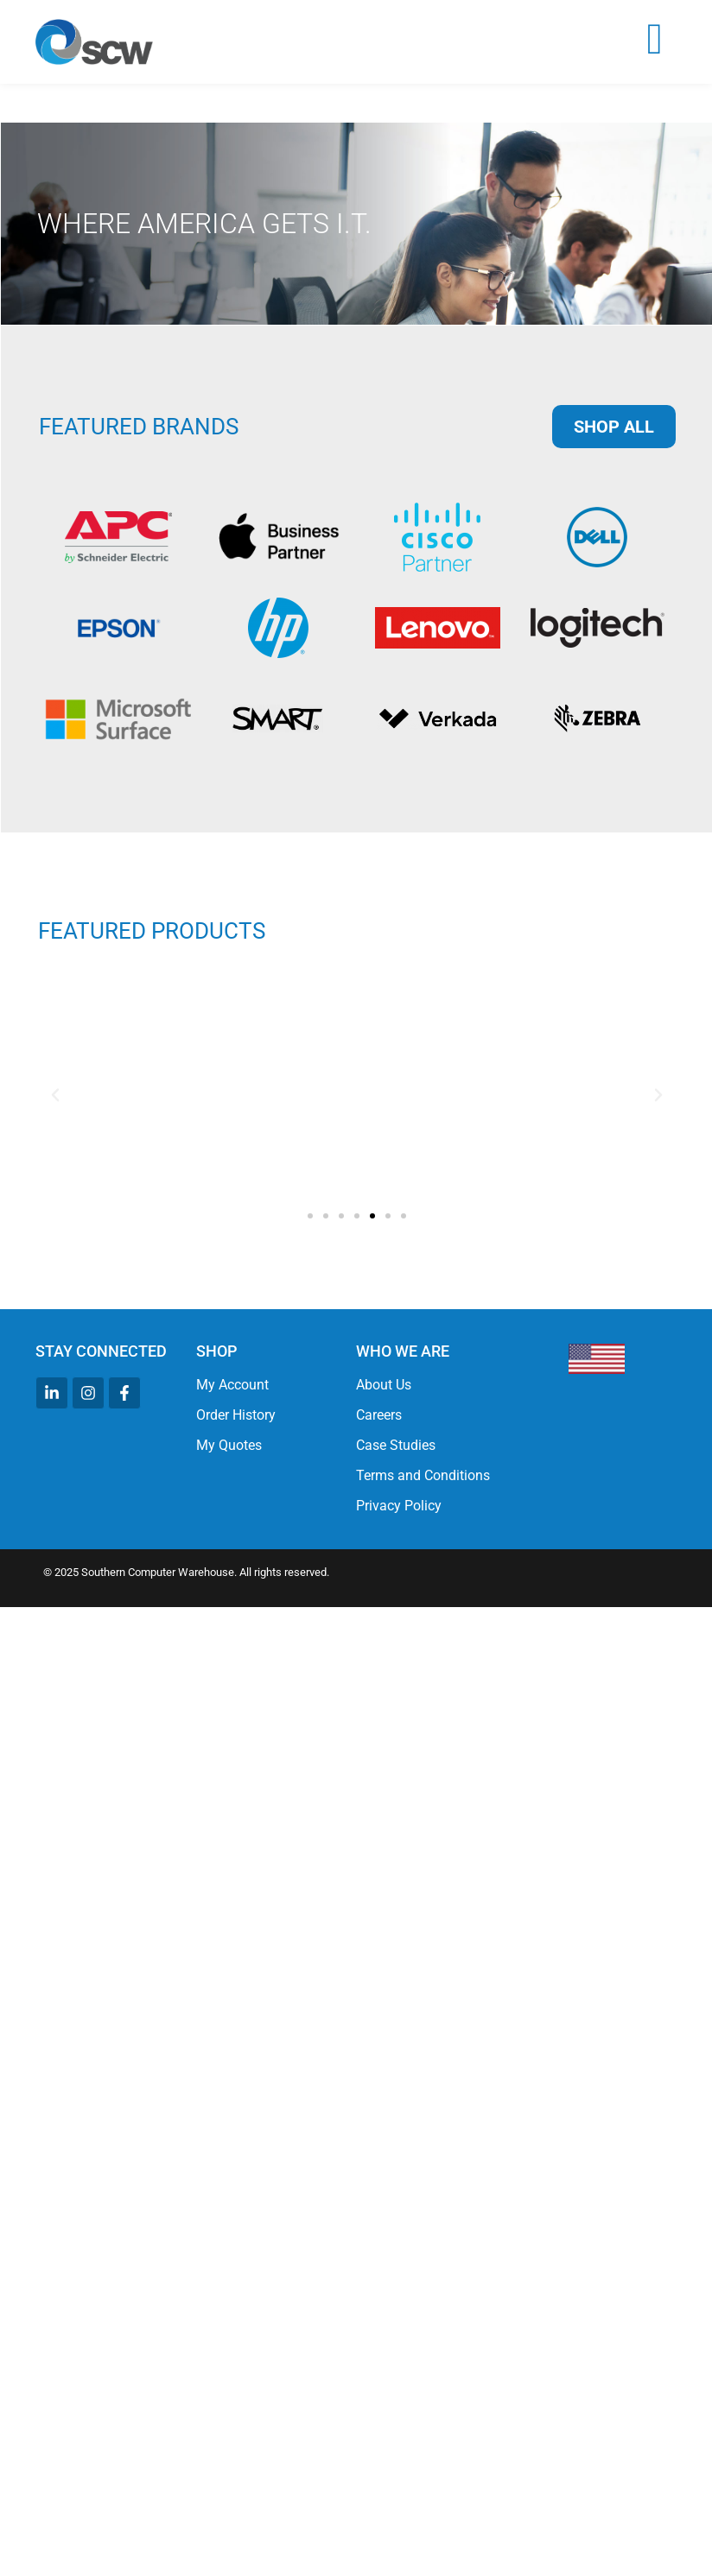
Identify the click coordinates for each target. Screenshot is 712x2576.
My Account (232, 1385)
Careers (379, 1415)
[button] (55, 1095)
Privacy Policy (399, 1505)
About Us (383, 1385)
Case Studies (395, 1445)
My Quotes (229, 1445)
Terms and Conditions (423, 1475)
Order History (236, 1415)
